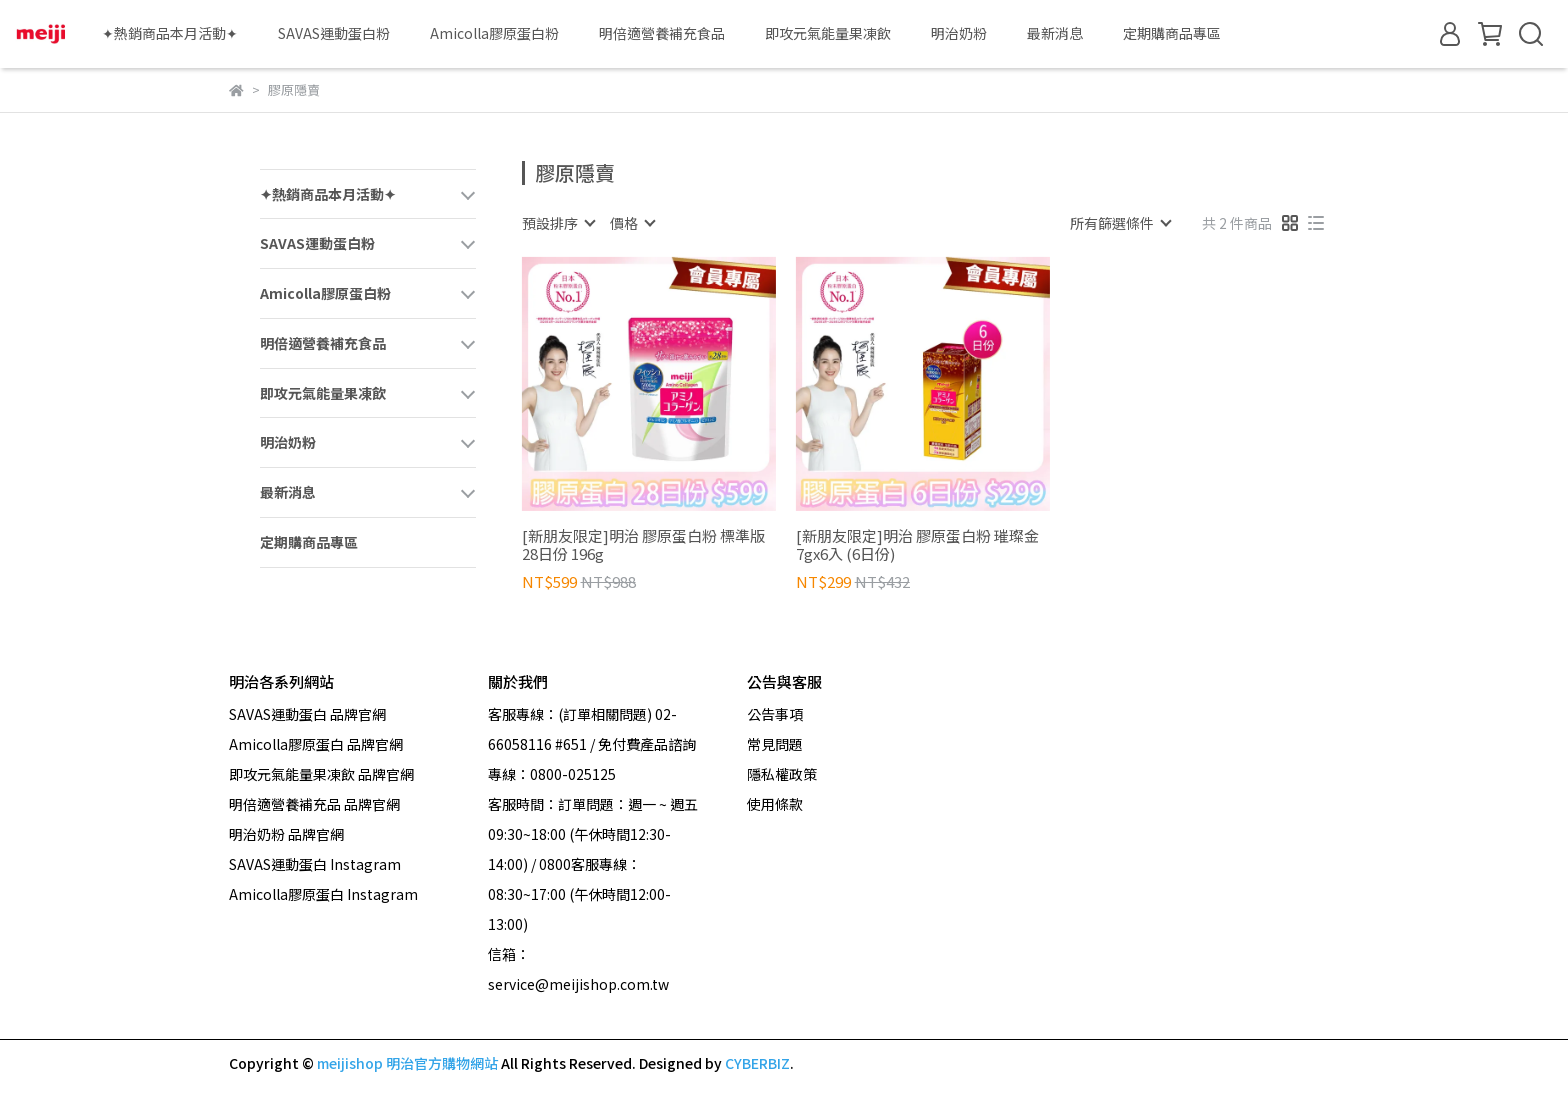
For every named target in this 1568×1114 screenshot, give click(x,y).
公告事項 (775, 714)
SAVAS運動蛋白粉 (334, 33)
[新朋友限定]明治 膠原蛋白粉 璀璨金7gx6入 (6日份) (917, 545)
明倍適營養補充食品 (662, 33)
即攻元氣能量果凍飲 (828, 33)
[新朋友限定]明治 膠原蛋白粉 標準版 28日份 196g (643, 545)
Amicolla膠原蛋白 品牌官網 (316, 744)
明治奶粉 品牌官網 (286, 834)
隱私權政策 (782, 774)
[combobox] (558, 223)
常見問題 (775, 744)
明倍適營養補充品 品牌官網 (314, 804)
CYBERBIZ (757, 1063)
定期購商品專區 (1172, 33)
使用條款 (775, 804)
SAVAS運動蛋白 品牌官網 (307, 714)
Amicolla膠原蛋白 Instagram (323, 894)
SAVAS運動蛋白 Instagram (315, 864)
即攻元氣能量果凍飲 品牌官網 (321, 774)
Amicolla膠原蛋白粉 (494, 33)
